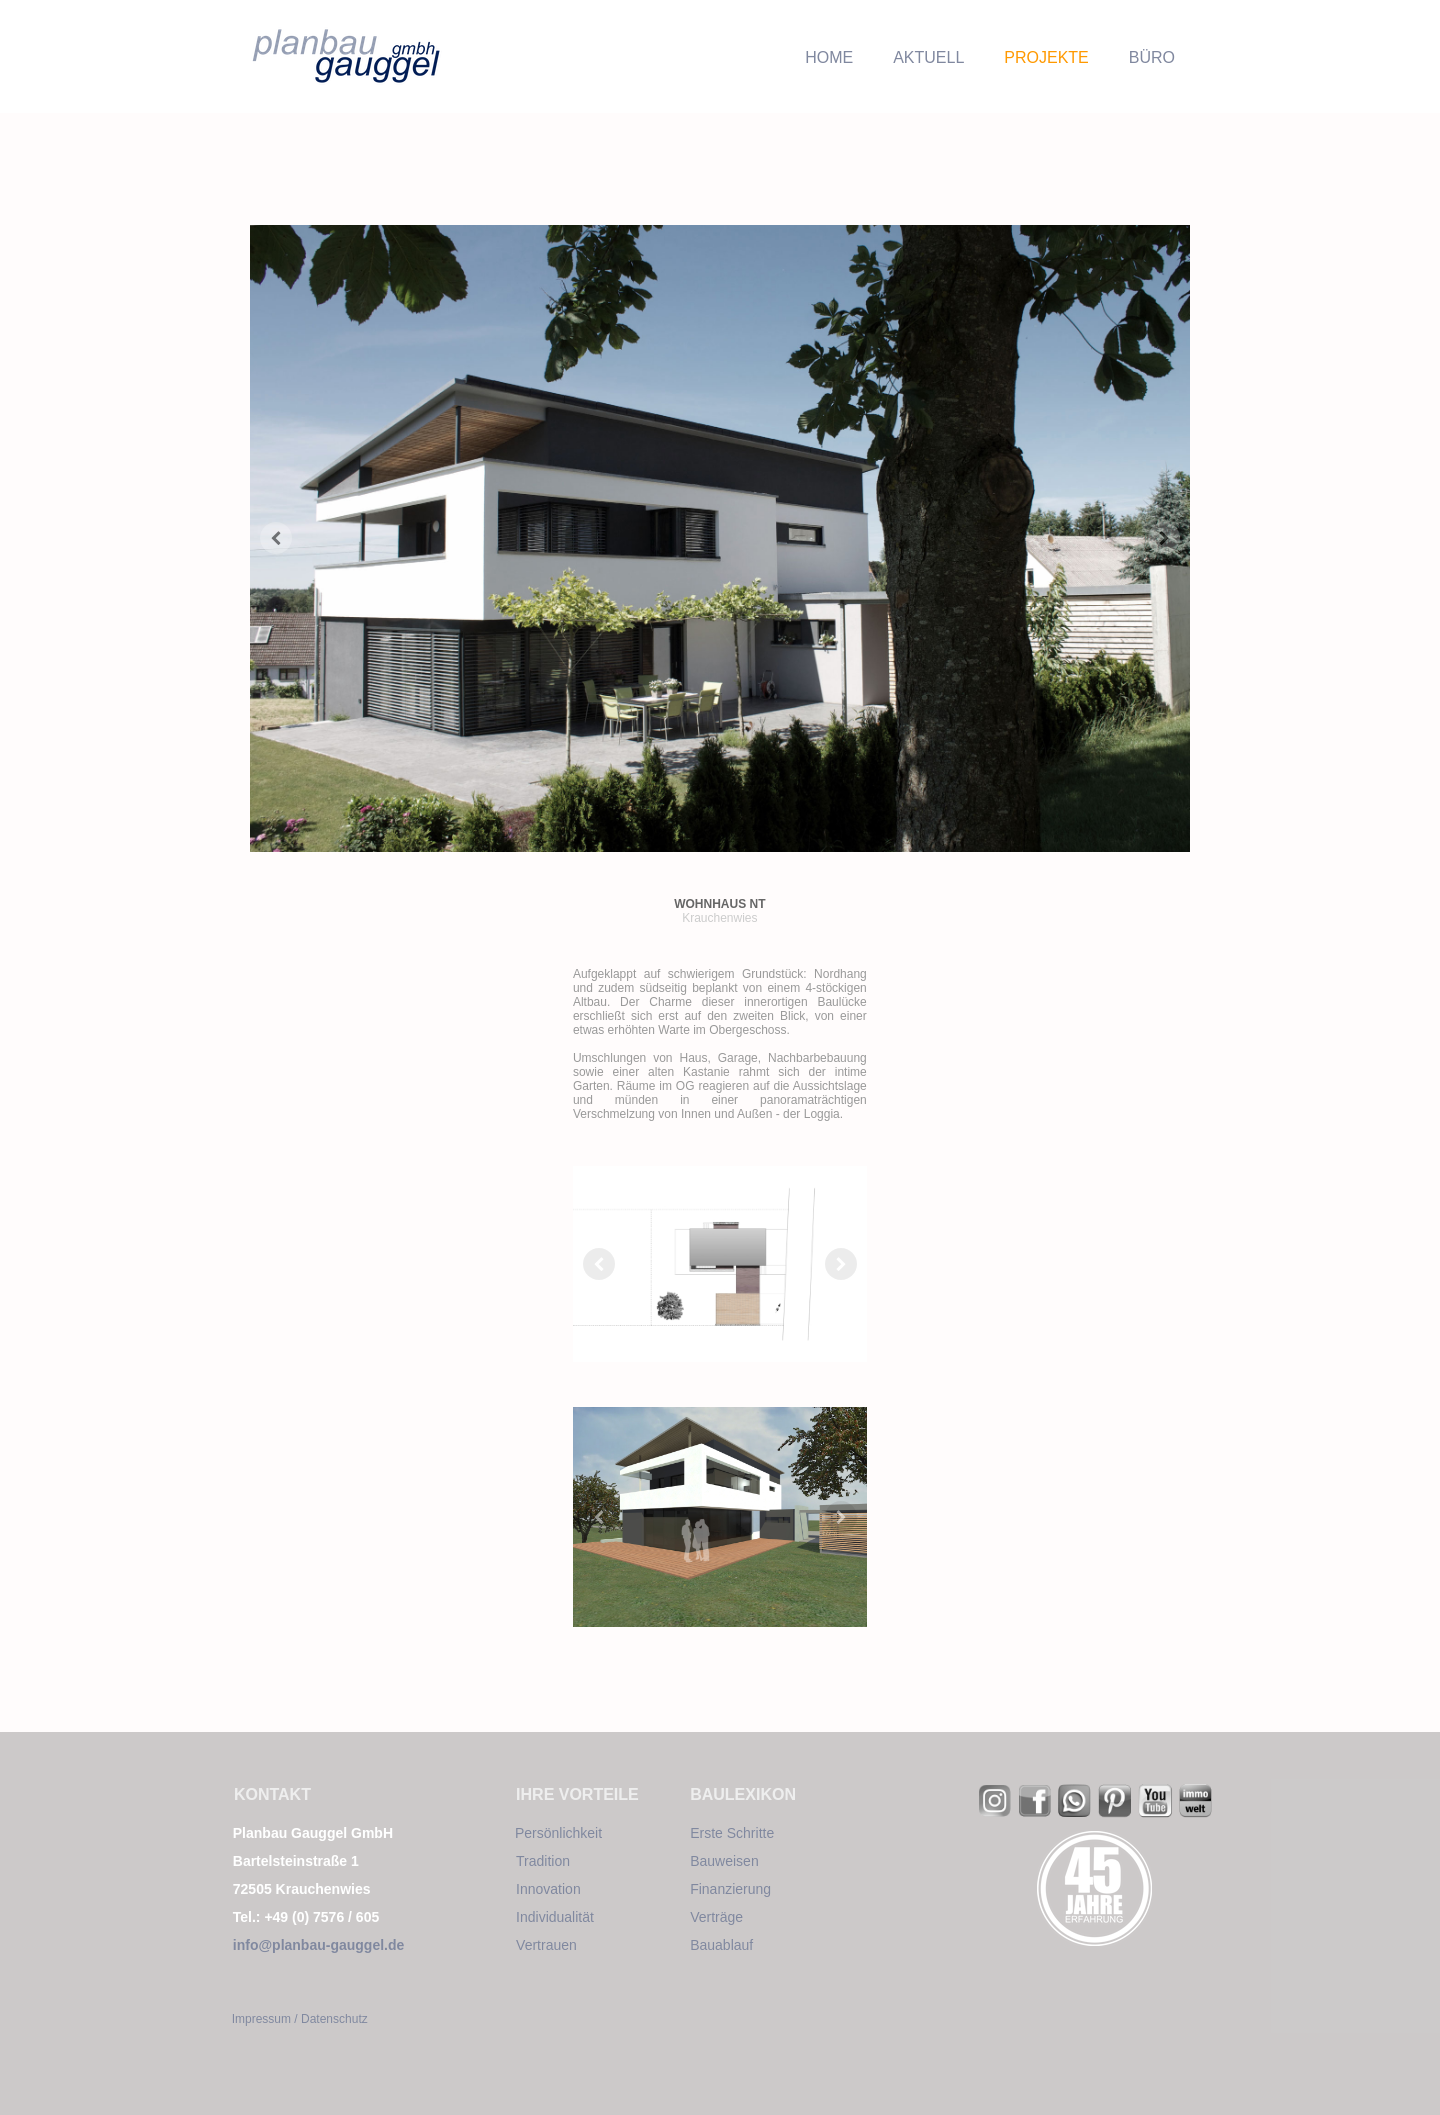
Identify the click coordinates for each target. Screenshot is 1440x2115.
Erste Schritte (732, 1833)
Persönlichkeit (558, 1833)
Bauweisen (724, 1861)
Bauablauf (721, 1945)
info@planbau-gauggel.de (319, 1945)
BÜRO (1152, 57)
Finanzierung (730, 1889)
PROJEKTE (1046, 57)
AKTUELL (928, 57)
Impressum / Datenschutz (300, 2019)
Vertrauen (546, 1945)
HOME (829, 57)
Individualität (555, 1917)
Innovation (548, 1889)
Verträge (716, 1917)
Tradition (543, 1861)
